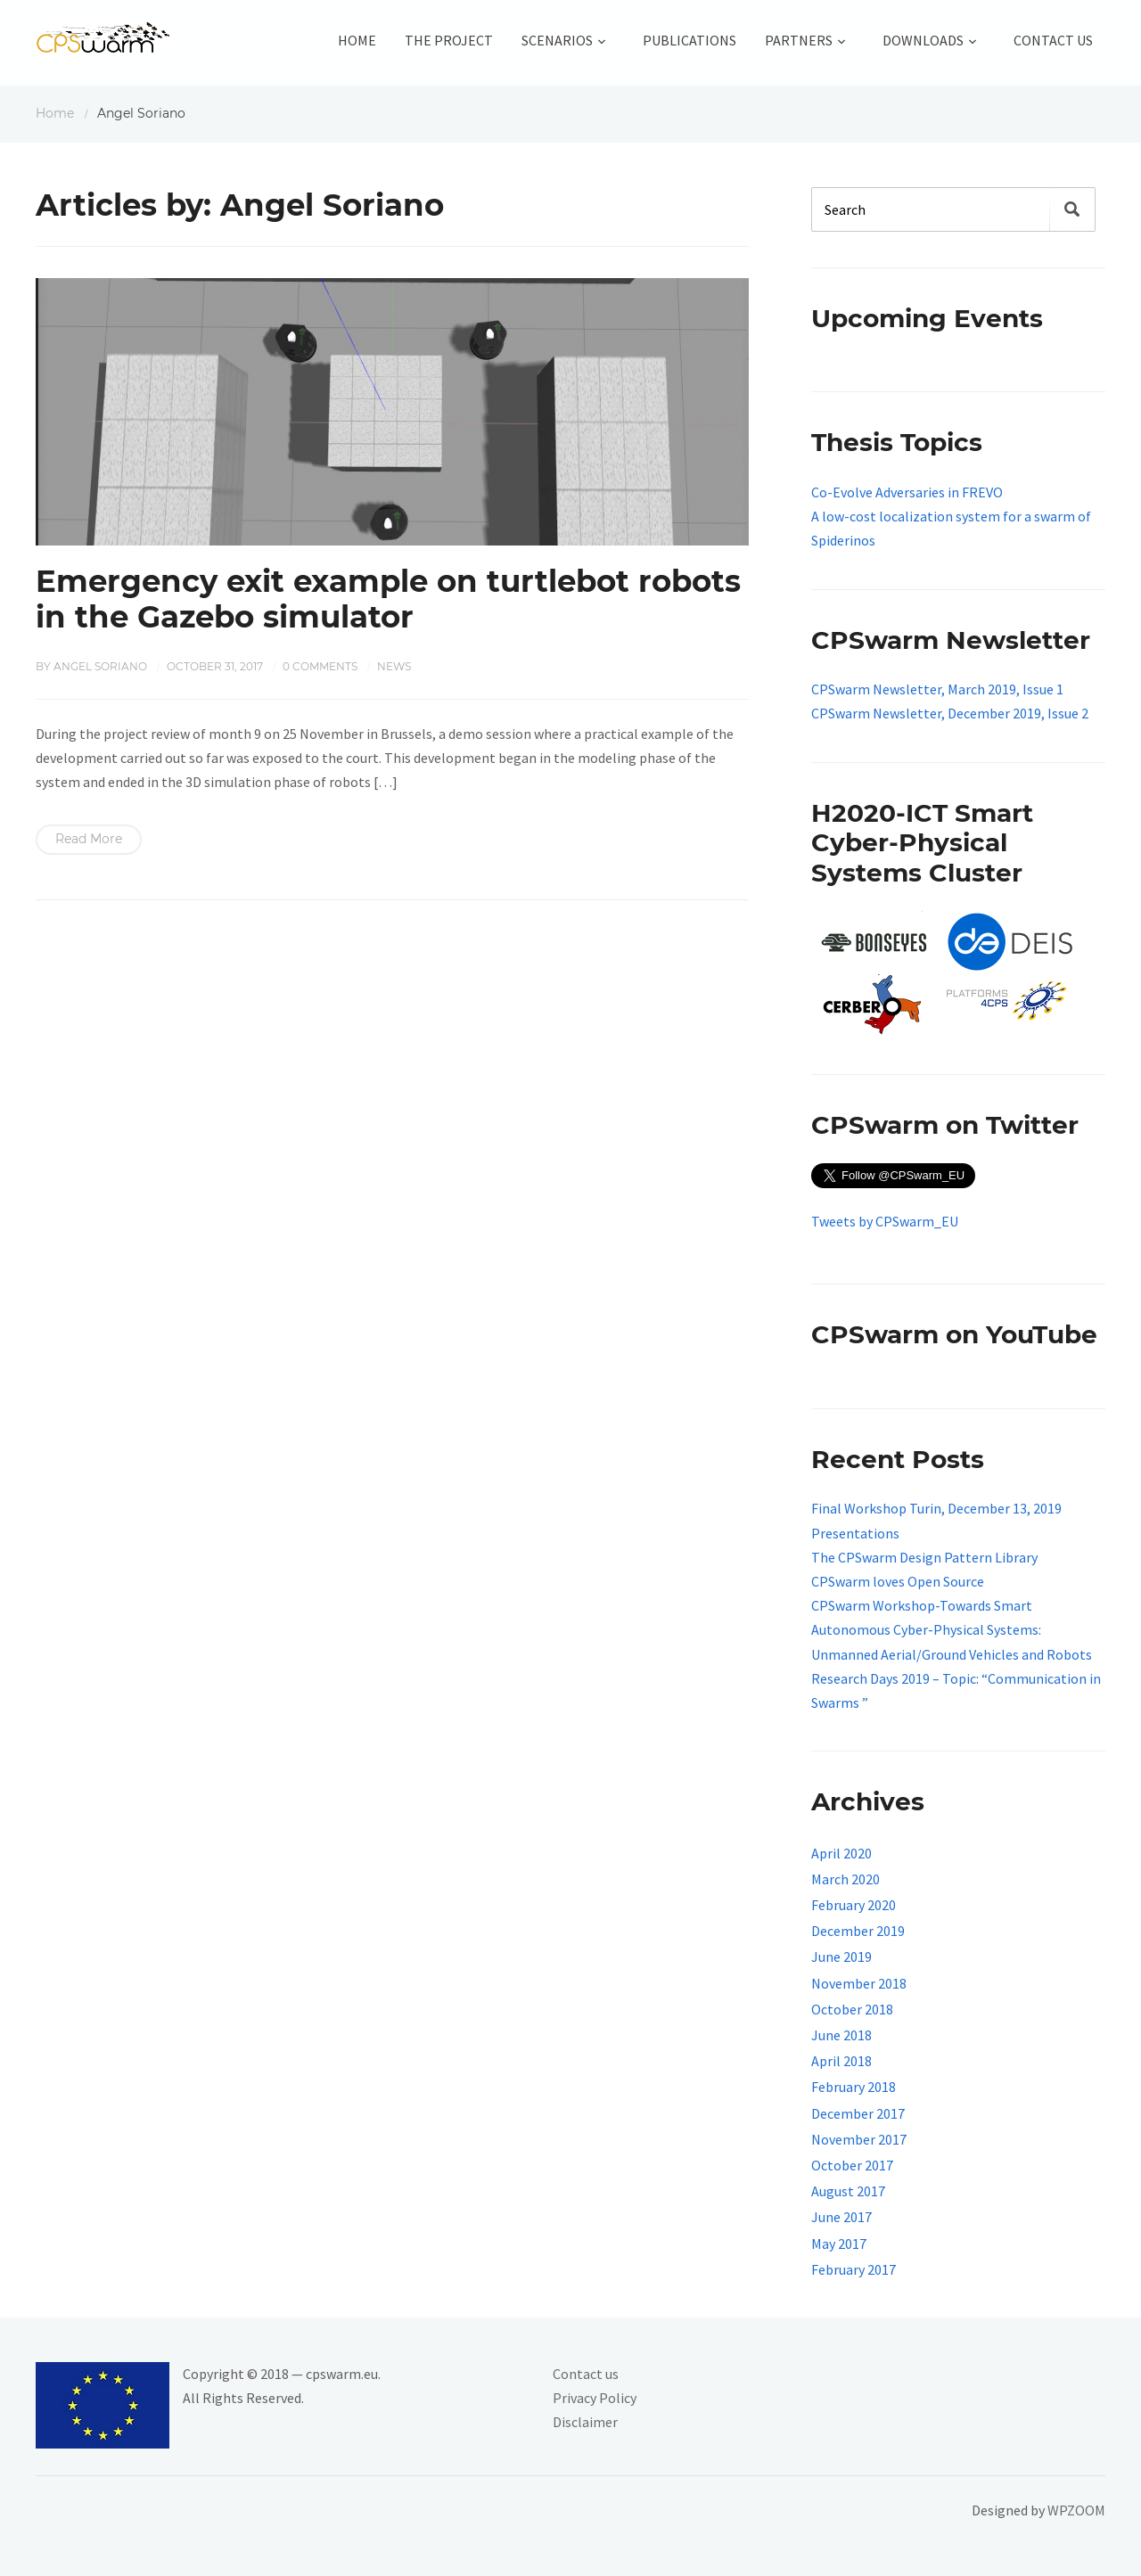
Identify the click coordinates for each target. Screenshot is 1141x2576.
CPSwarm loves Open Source (897, 1581)
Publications (689, 40)
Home (357, 40)
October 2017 (852, 2165)
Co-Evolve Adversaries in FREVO (907, 492)
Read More (88, 839)
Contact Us (1053, 40)
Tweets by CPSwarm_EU (884, 1221)
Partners (799, 40)
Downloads (923, 40)
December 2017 (858, 2113)
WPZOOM (1076, 2510)
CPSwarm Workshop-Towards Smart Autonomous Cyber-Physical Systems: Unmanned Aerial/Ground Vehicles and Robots (951, 1629)
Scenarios (557, 40)
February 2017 (853, 2269)
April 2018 (841, 2061)
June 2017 (841, 2217)
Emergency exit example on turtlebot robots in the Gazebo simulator (388, 599)
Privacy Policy (594, 2398)
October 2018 (852, 2009)
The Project (449, 40)
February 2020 (853, 1905)
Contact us (586, 2374)
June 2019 (841, 1956)
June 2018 (841, 2035)
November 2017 (859, 2139)
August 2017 (848, 2191)
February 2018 (853, 2087)
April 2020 (841, 1853)
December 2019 (858, 1931)
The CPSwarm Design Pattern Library (924, 1557)
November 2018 (859, 1983)
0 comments (320, 666)
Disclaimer (585, 2422)
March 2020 (845, 1879)
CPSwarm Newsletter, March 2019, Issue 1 (937, 689)
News (394, 666)
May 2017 (838, 2243)
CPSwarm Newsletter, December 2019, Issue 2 (949, 713)
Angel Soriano (100, 666)
